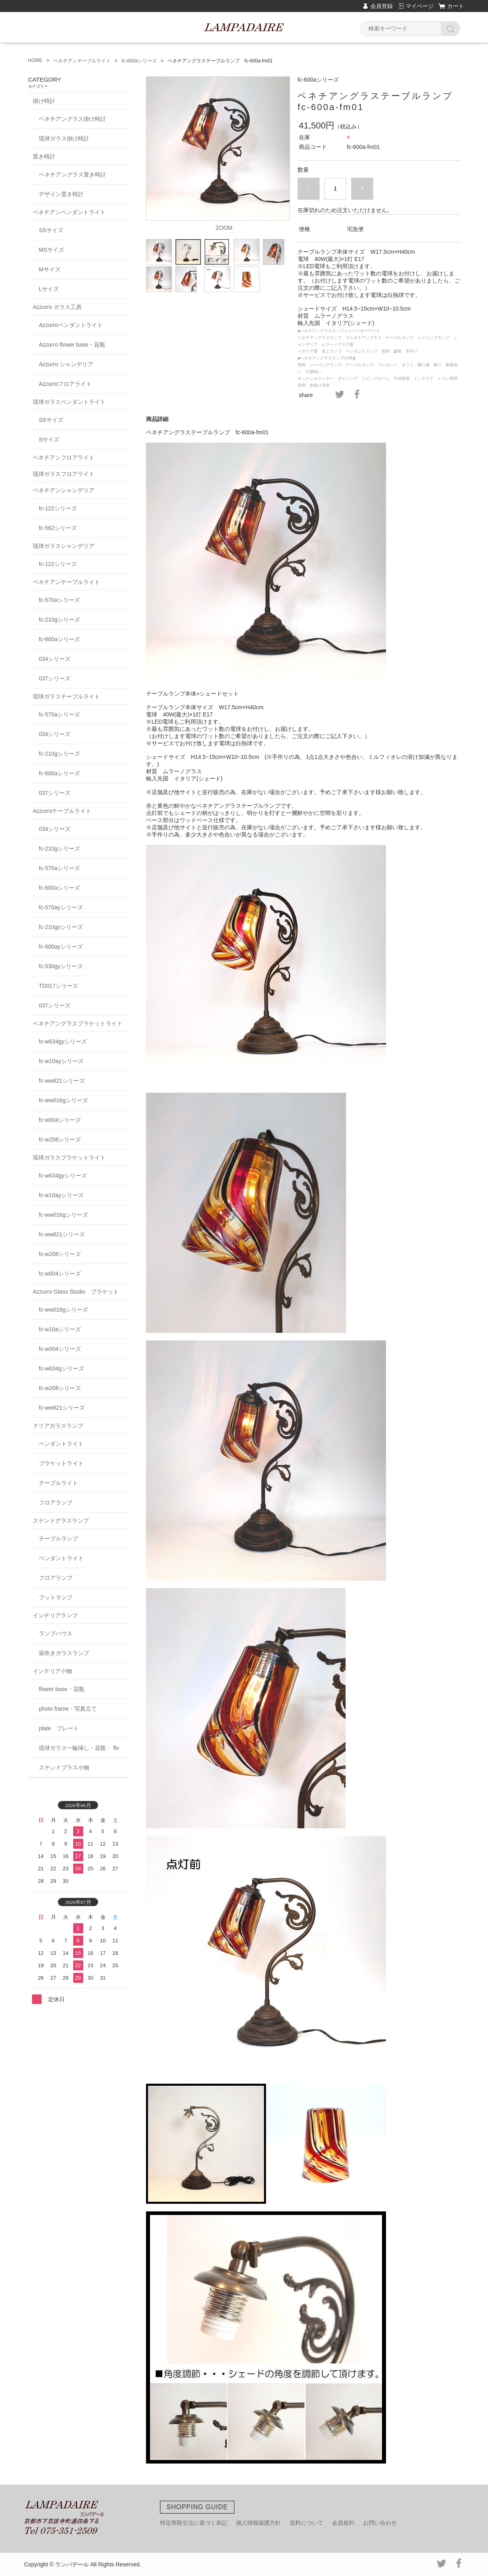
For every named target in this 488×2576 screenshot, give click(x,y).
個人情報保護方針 (258, 2523)
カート (455, 6)
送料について (306, 2523)
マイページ (420, 6)
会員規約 (343, 2523)
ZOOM (224, 228)
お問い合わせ (380, 2523)
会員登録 (381, 6)
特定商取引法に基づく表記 (193, 2523)
